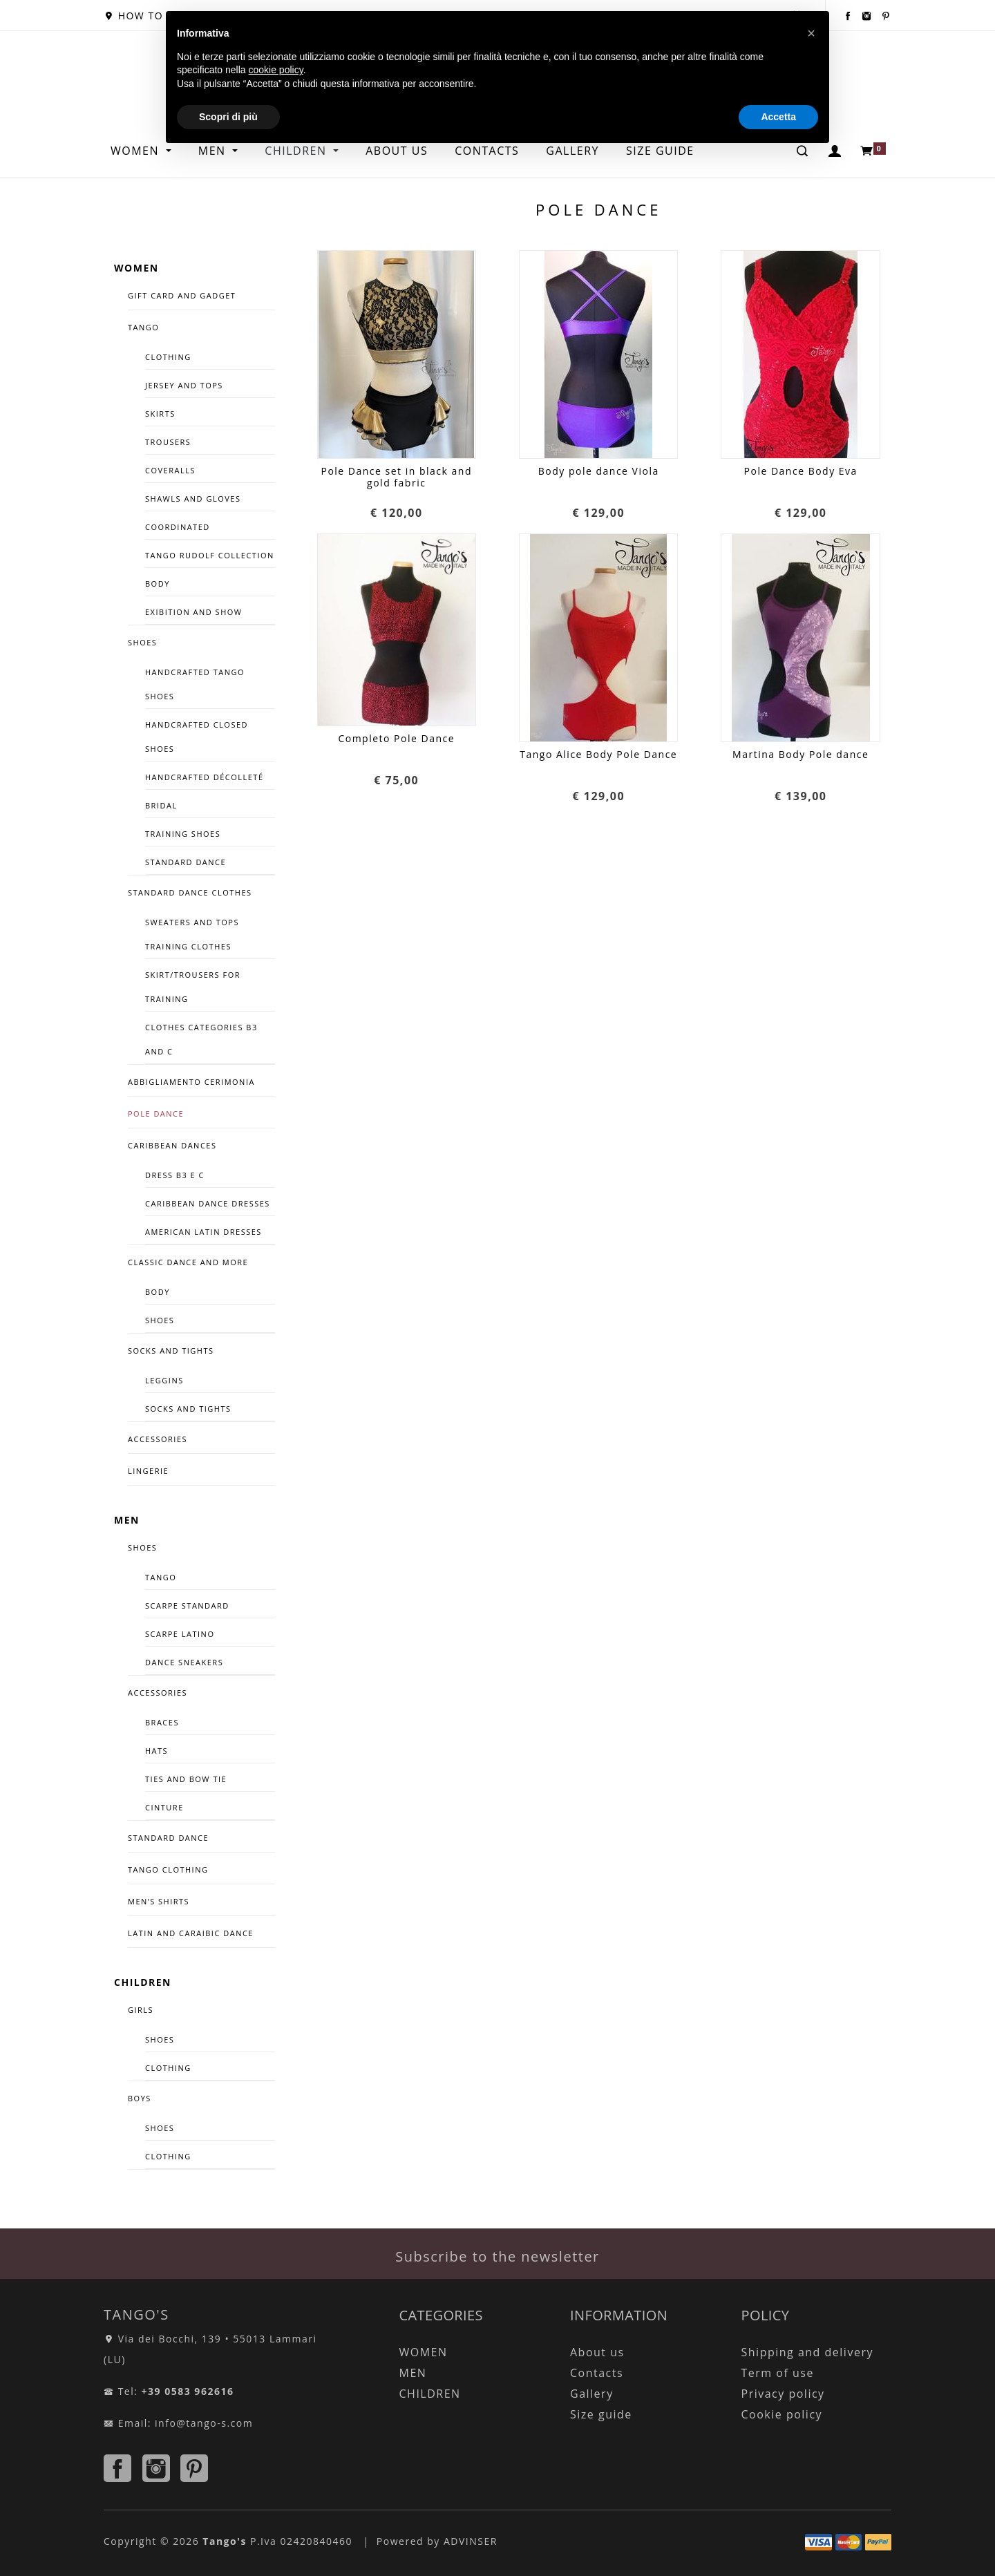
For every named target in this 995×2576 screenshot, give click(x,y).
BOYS (139, 2098)
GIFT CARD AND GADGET (182, 295)
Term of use (777, 2372)
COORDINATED (177, 527)
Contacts (596, 2372)
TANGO (143, 327)
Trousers (168, 442)
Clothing (168, 357)
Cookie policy (782, 2414)
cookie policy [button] (276, 69)
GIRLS (140, 2010)
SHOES (142, 642)
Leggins (164, 1380)
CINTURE (164, 1807)
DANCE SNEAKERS (184, 1662)
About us (597, 2352)
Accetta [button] (778, 116)
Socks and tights (171, 1350)
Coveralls (170, 470)
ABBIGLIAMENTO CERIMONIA (191, 1082)
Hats (156, 1750)
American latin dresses (203, 1232)
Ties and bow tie (186, 1779)
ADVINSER (471, 2541)
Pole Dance (156, 1113)
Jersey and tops (184, 385)
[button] (811, 33)
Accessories (157, 1692)
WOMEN (137, 150)
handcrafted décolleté (204, 777)
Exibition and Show (193, 612)
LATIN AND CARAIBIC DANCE (191, 1933)
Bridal (161, 805)
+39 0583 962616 (188, 2391)
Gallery (592, 2393)
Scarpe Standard (187, 1605)
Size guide (601, 2414)
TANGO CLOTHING (168, 1869)
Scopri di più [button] (228, 116)
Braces (162, 1722)
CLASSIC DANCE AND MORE (188, 1262)
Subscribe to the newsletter (497, 2256)
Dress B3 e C (175, 1175)
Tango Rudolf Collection (209, 555)
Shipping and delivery (807, 2352)
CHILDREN (142, 1982)
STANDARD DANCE (168, 1837)
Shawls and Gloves (192, 498)
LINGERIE (148, 1471)
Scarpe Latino (179, 1634)
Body (157, 583)
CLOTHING (168, 2068)
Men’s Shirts (158, 1901)
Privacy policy (783, 2393)
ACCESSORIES (157, 1439)
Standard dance (185, 862)
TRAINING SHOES (182, 833)
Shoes (159, 1320)
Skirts (160, 413)
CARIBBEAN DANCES (172, 1145)
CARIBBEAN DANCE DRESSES (207, 1203)
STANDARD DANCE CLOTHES (190, 892)
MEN (127, 1519)
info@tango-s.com (204, 2423)
